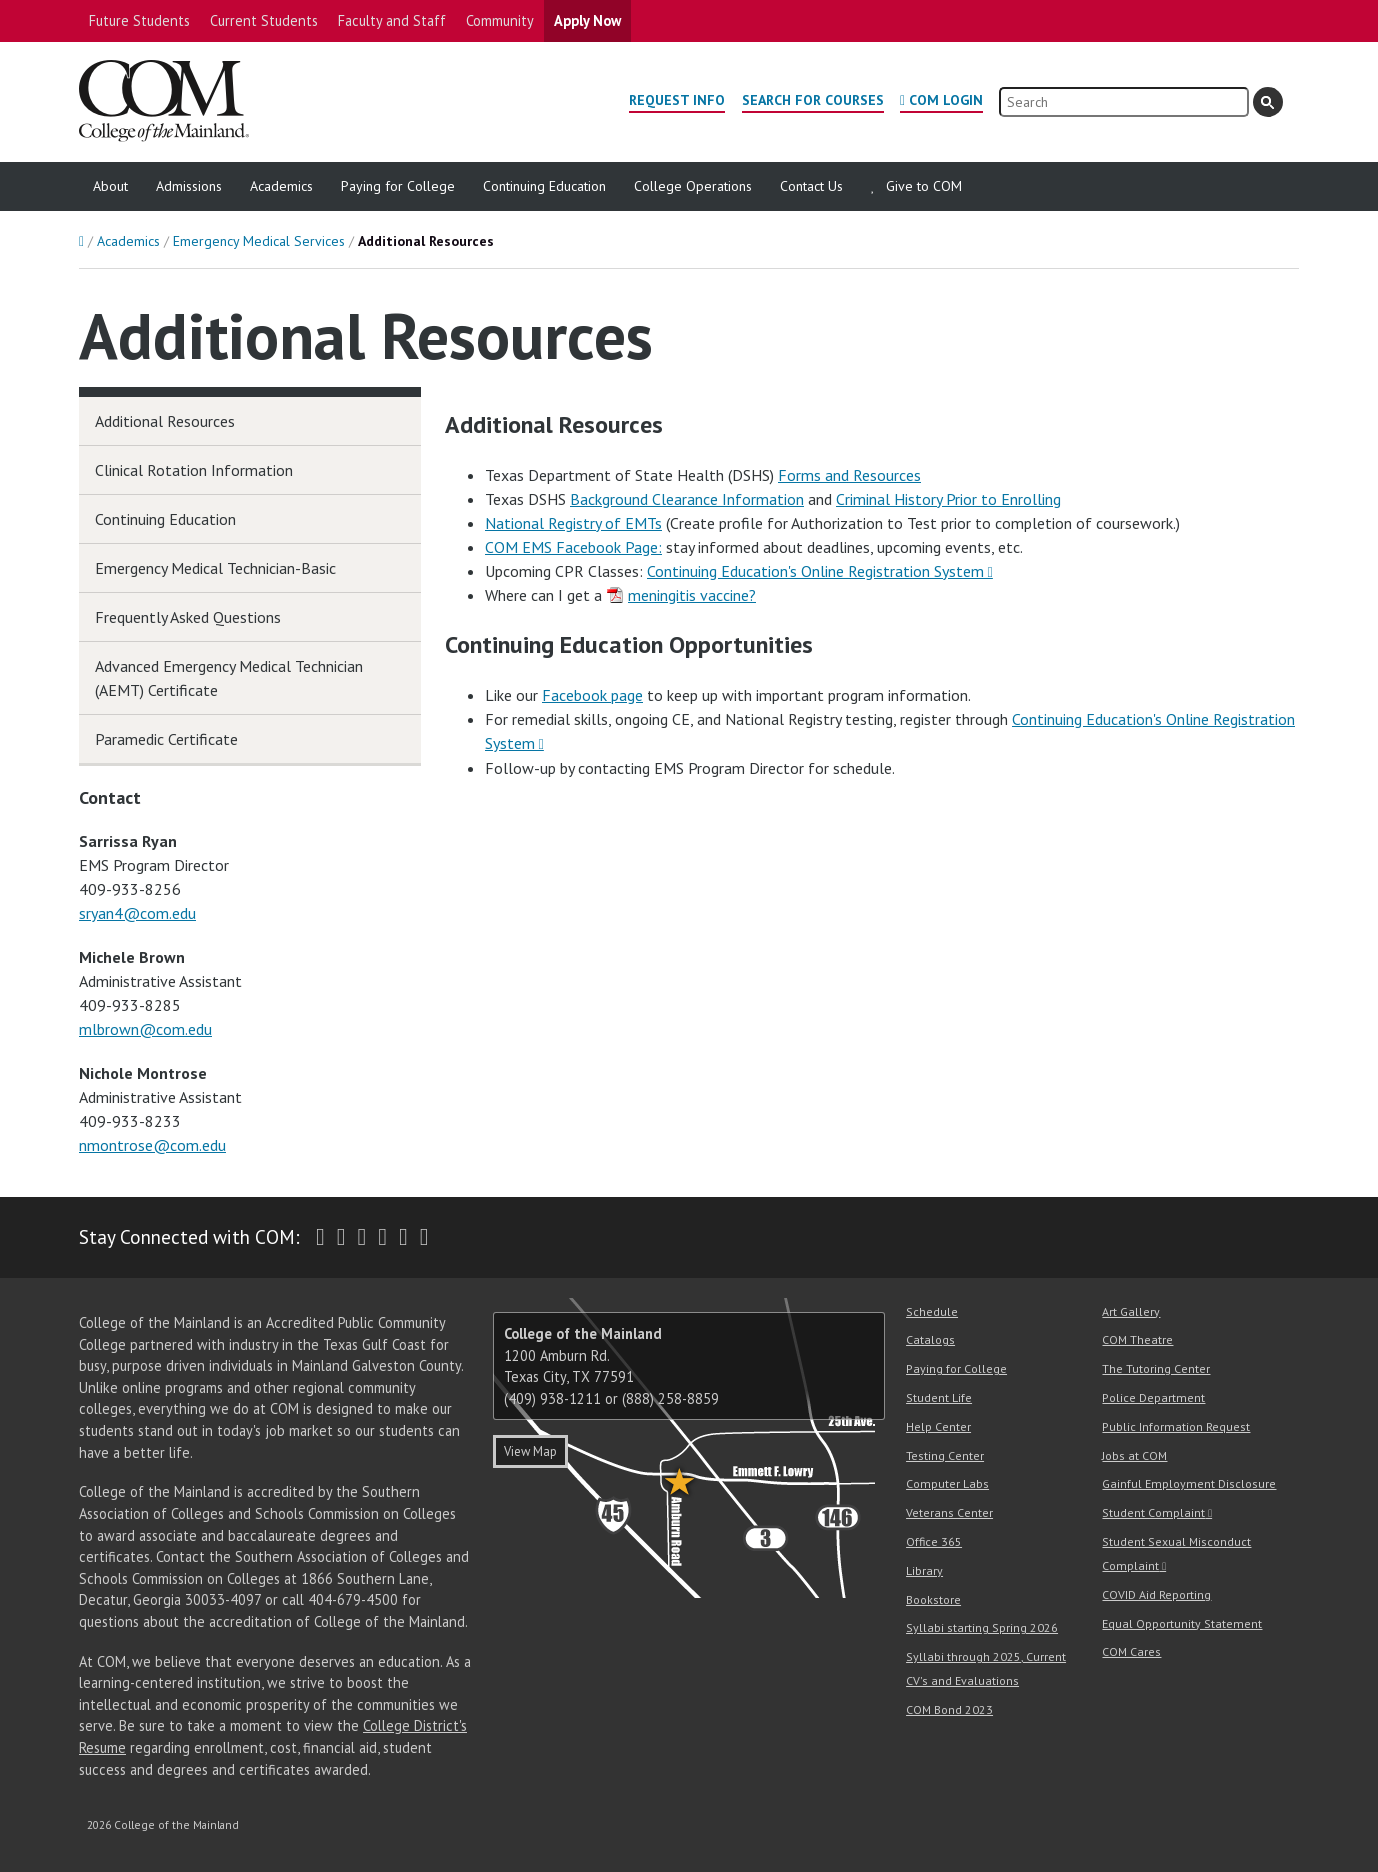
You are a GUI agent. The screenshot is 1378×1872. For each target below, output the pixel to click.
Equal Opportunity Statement (1182, 1623)
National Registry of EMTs (573, 523)
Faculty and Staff (392, 20)
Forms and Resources (849, 475)
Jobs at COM (1134, 1455)
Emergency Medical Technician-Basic (215, 568)
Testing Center (945, 1455)
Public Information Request (1176, 1426)
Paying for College (398, 186)
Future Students (139, 20)
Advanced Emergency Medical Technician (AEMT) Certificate (229, 678)
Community (500, 20)
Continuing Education (544, 186)
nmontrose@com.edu (152, 1145)
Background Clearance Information (687, 499)
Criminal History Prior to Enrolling (948, 499)
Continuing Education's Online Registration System (815, 571)
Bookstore (933, 1599)
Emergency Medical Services (259, 241)
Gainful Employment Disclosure (1189, 1483)
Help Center (938, 1426)
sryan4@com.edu (137, 913)
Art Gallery (1131, 1311)
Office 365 (934, 1541)
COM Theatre (1137, 1339)
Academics (281, 186)
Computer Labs (947, 1483)
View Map (530, 1451)
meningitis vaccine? (692, 595)
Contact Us (811, 186)
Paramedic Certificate (166, 739)
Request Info (677, 100)
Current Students (264, 20)
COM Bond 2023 (949, 1709)
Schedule (932, 1311)
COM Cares (1131, 1651)
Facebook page (592, 695)
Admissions (189, 186)
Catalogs (930, 1339)
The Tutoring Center (1156, 1368)
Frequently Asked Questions (188, 617)
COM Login (946, 100)
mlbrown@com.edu (145, 1029)
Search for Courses (813, 100)
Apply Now (587, 20)
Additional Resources (165, 421)
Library (924, 1570)
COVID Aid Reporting (1156, 1594)
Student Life (939, 1397)
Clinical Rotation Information (194, 470)
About (110, 186)
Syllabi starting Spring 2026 (982, 1627)
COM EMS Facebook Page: (573, 547)
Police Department (1153, 1397)
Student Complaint (1153, 1512)
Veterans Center (949, 1512)
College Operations (693, 186)
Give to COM (924, 186)
